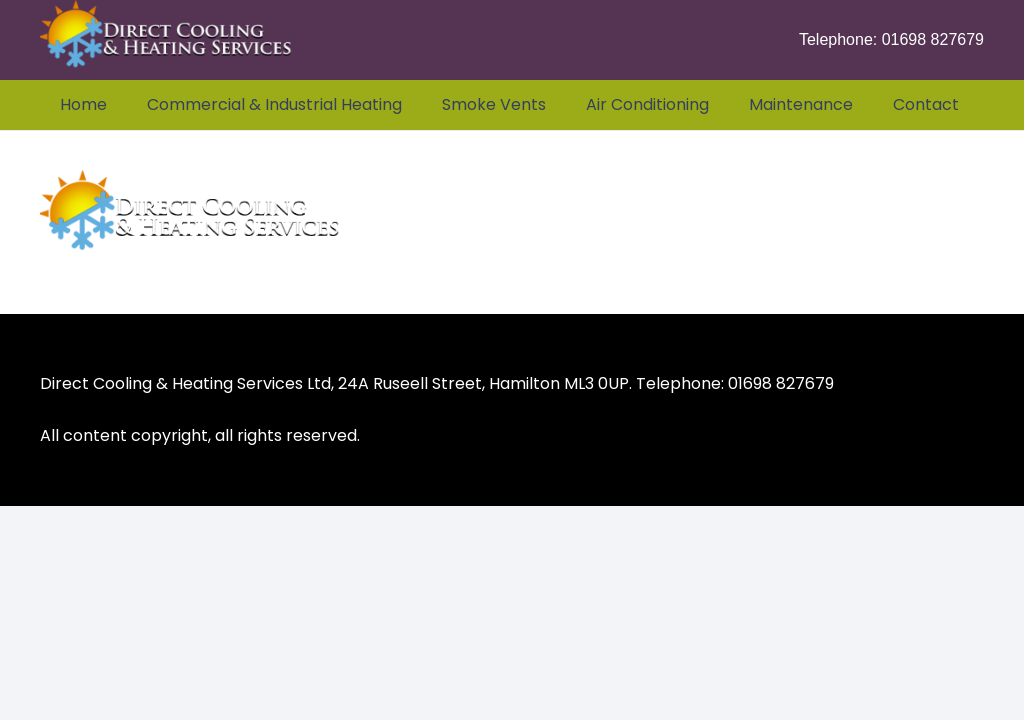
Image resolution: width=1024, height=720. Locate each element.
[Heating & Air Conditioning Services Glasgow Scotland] (166, 40)
